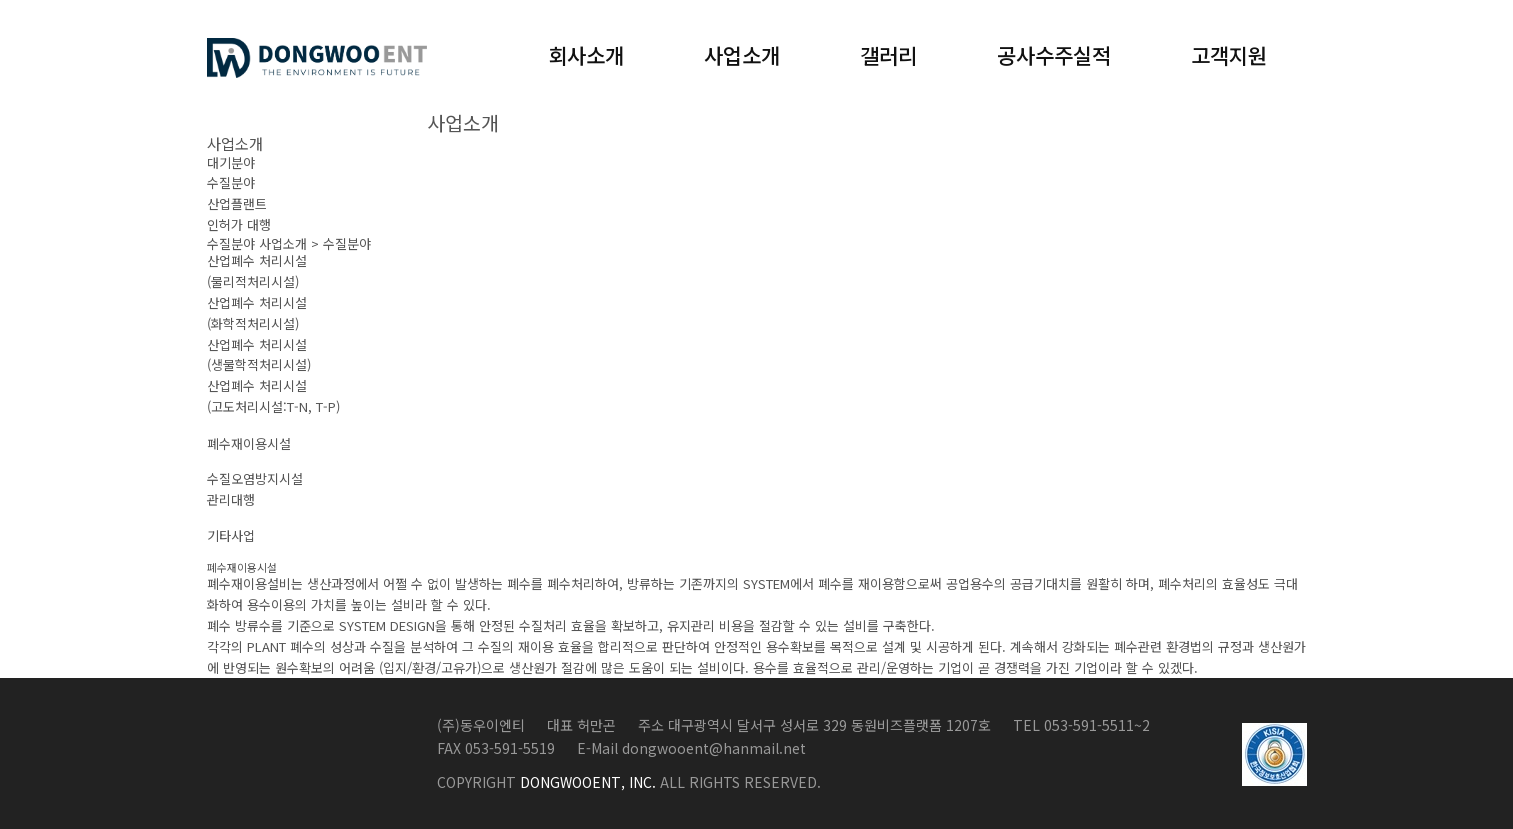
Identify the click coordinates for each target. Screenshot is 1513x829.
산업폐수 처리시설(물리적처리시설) (257, 271)
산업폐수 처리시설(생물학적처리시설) (259, 355)
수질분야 (231, 182)
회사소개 (586, 55)
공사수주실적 (1054, 55)
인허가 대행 (239, 224)
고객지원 (1229, 55)
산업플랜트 (237, 203)
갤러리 (888, 55)
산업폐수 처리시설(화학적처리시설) (257, 313)
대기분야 (231, 162)
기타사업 (231, 535)
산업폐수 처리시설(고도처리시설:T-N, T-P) (273, 396)
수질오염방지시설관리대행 (255, 489)
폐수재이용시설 (249, 443)
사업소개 (742, 55)
